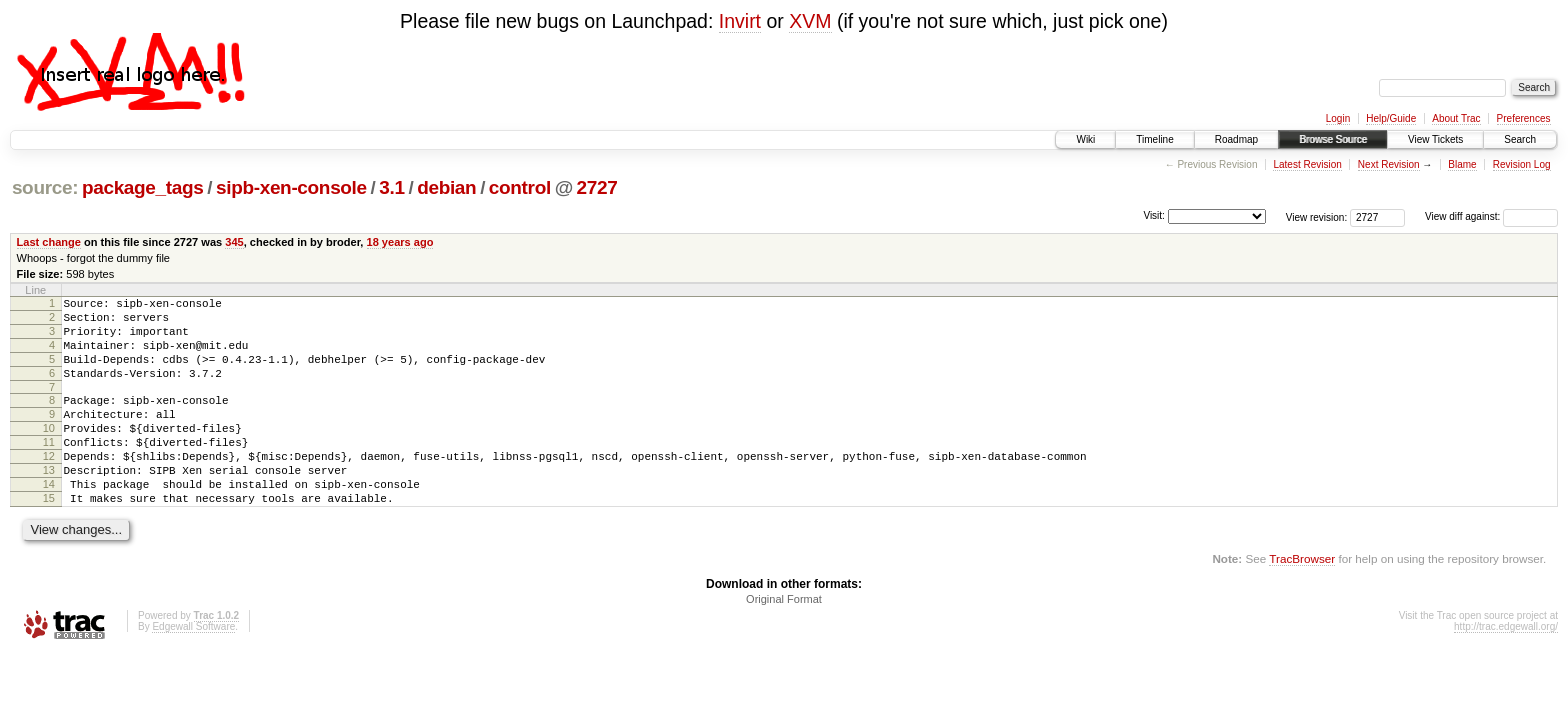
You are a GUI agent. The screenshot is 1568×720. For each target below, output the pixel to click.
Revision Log (1522, 164)
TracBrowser (1302, 600)
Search (1520, 139)
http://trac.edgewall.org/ (1506, 668)
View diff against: (1491, 216)
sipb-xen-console (291, 187)
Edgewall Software (193, 668)
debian (446, 187)
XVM (810, 21)
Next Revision (1389, 164)
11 (49, 469)
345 (234, 242)
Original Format (784, 641)
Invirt (740, 21)
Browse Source (1333, 139)
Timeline (1154, 139)
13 (49, 503)
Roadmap (1236, 139)
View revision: (1317, 216)
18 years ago (400, 242)
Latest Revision (1307, 164)
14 (49, 520)
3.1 (391, 187)
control (520, 187)
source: (45, 187)
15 (49, 537)
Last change (49, 242)
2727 (597, 187)
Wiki (1085, 139)
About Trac (1456, 118)
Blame (1462, 164)
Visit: (1154, 215)
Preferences (1524, 118)
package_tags (143, 187)
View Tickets (1435, 139)
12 (49, 486)
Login (1338, 118)
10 (49, 452)
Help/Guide (1391, 118)
